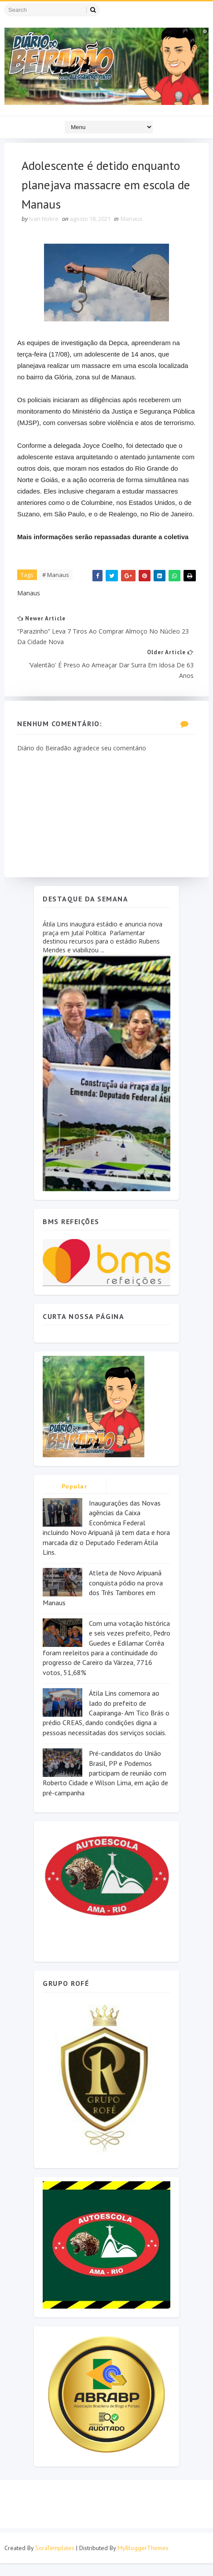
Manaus (132, 219)
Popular (75, 1499)
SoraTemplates (54, 2561)
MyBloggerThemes (143, 2561)
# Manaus (56, 587)
